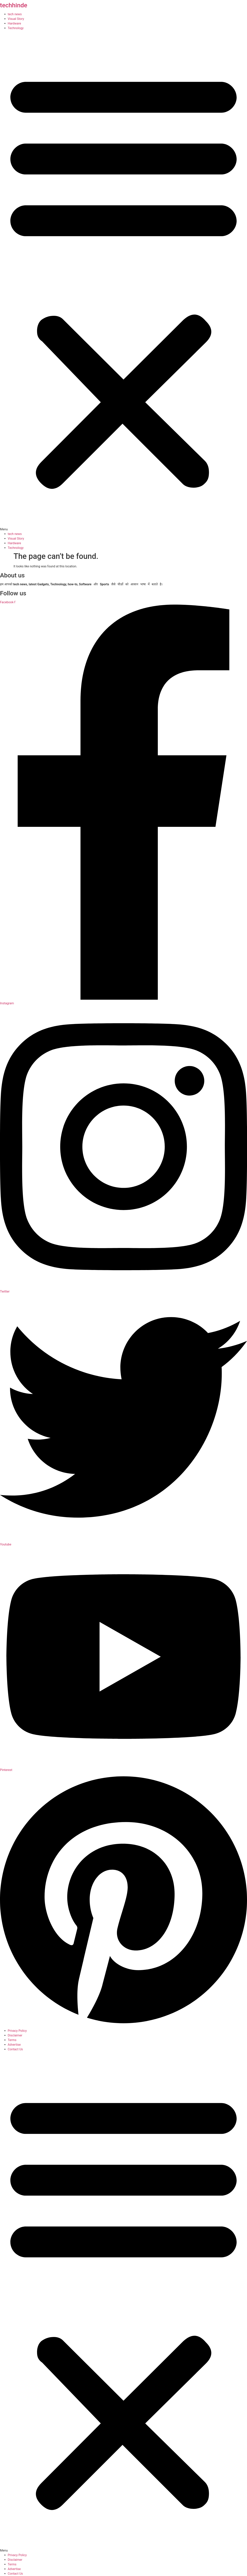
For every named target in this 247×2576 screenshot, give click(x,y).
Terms (12, 2040)
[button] (123, 281)
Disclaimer (15, 2035)
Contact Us (15, 2049)
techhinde (13, 5)
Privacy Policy (17, 2031)
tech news (15, 14)
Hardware (14, 23)
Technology (16, 28)
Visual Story (16, 19)
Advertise (14, 2044)
